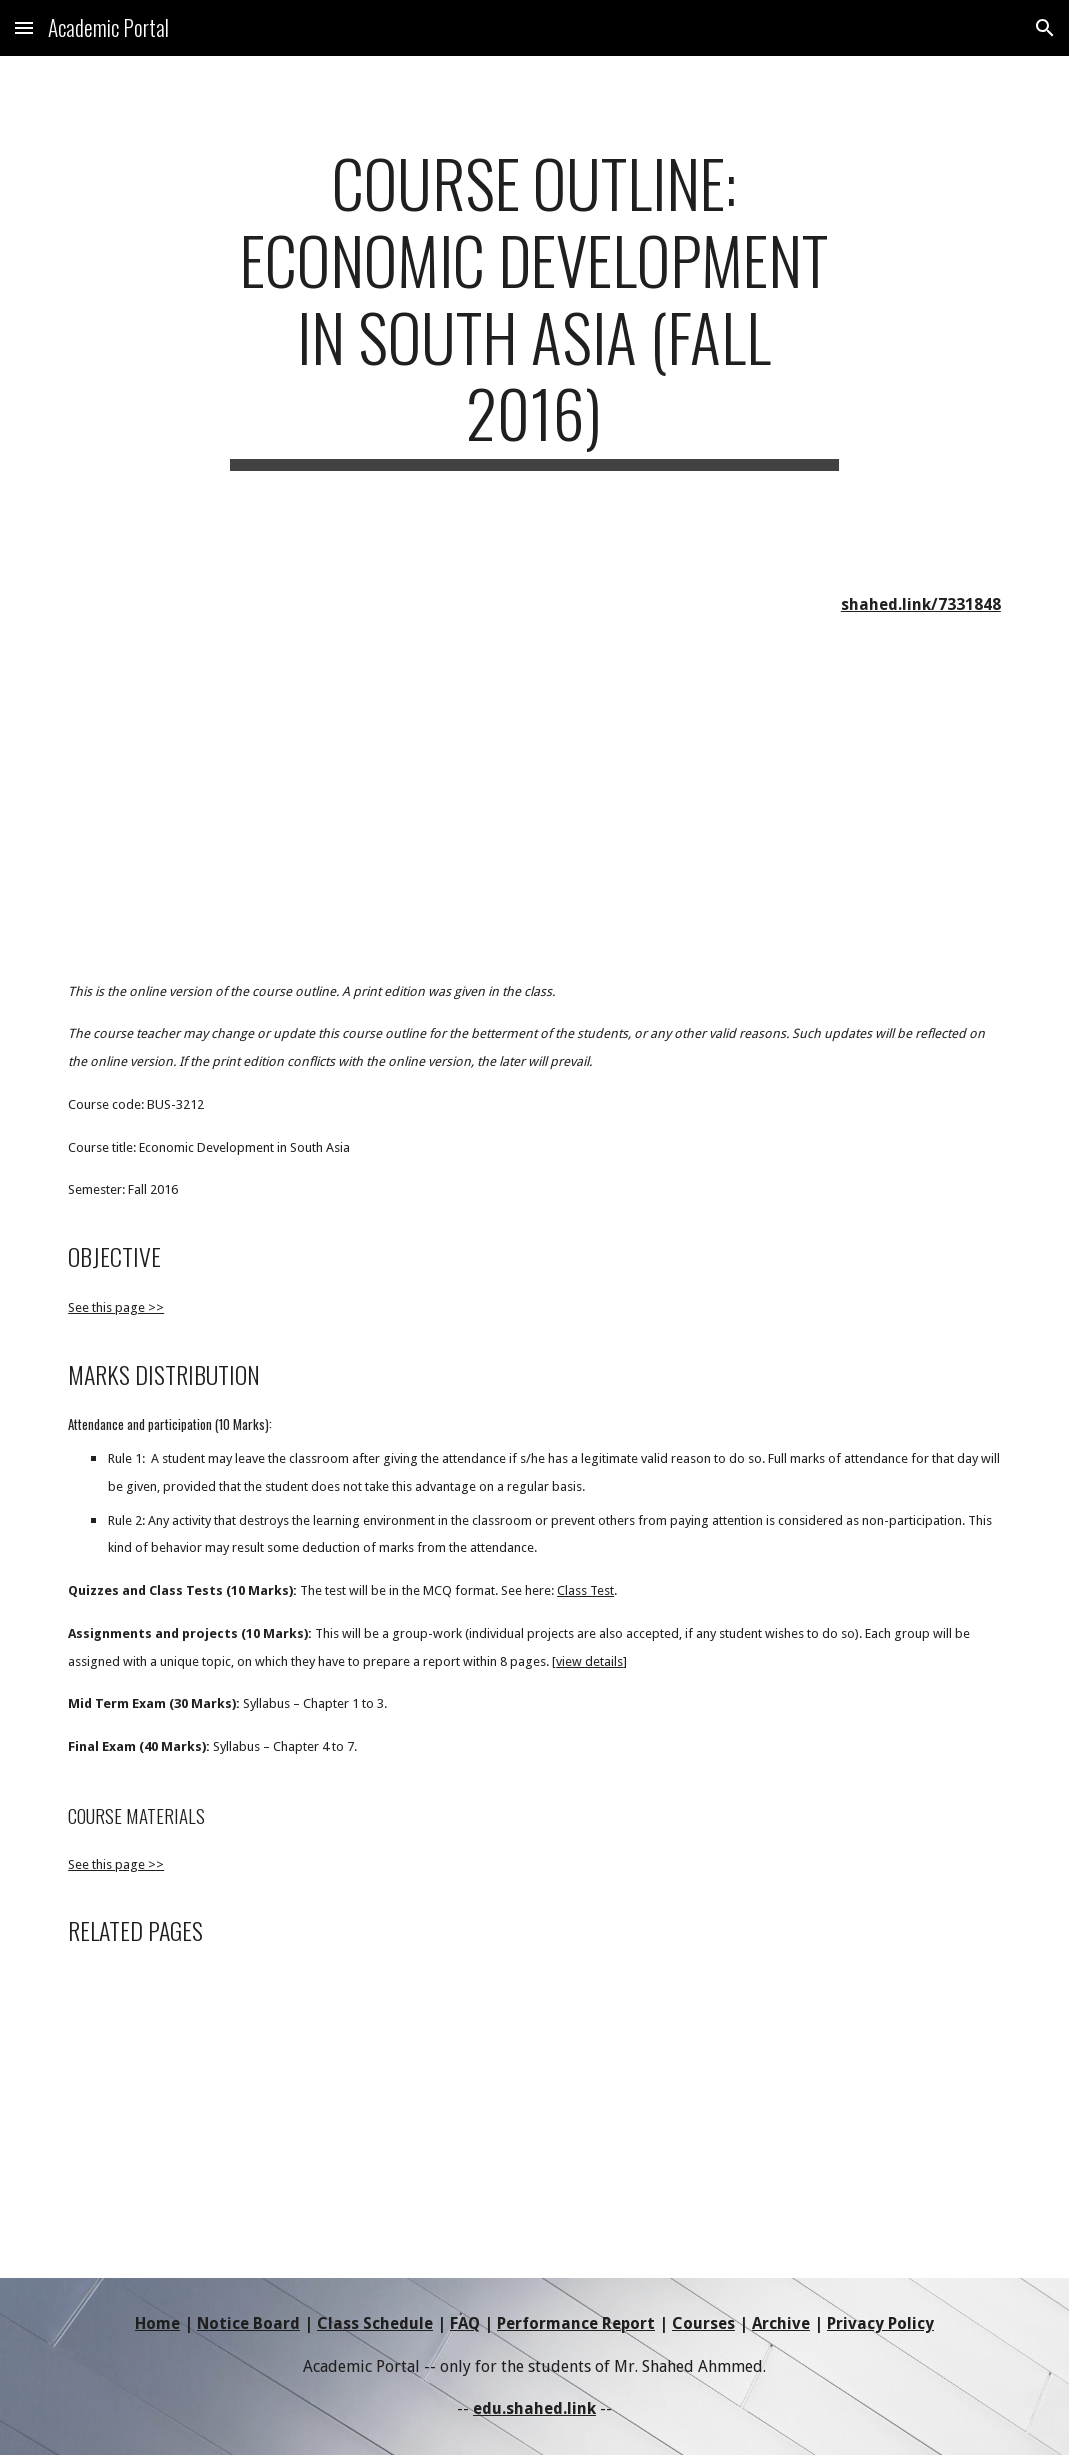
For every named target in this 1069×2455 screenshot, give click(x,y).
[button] (24, 27)
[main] (534, 307)
